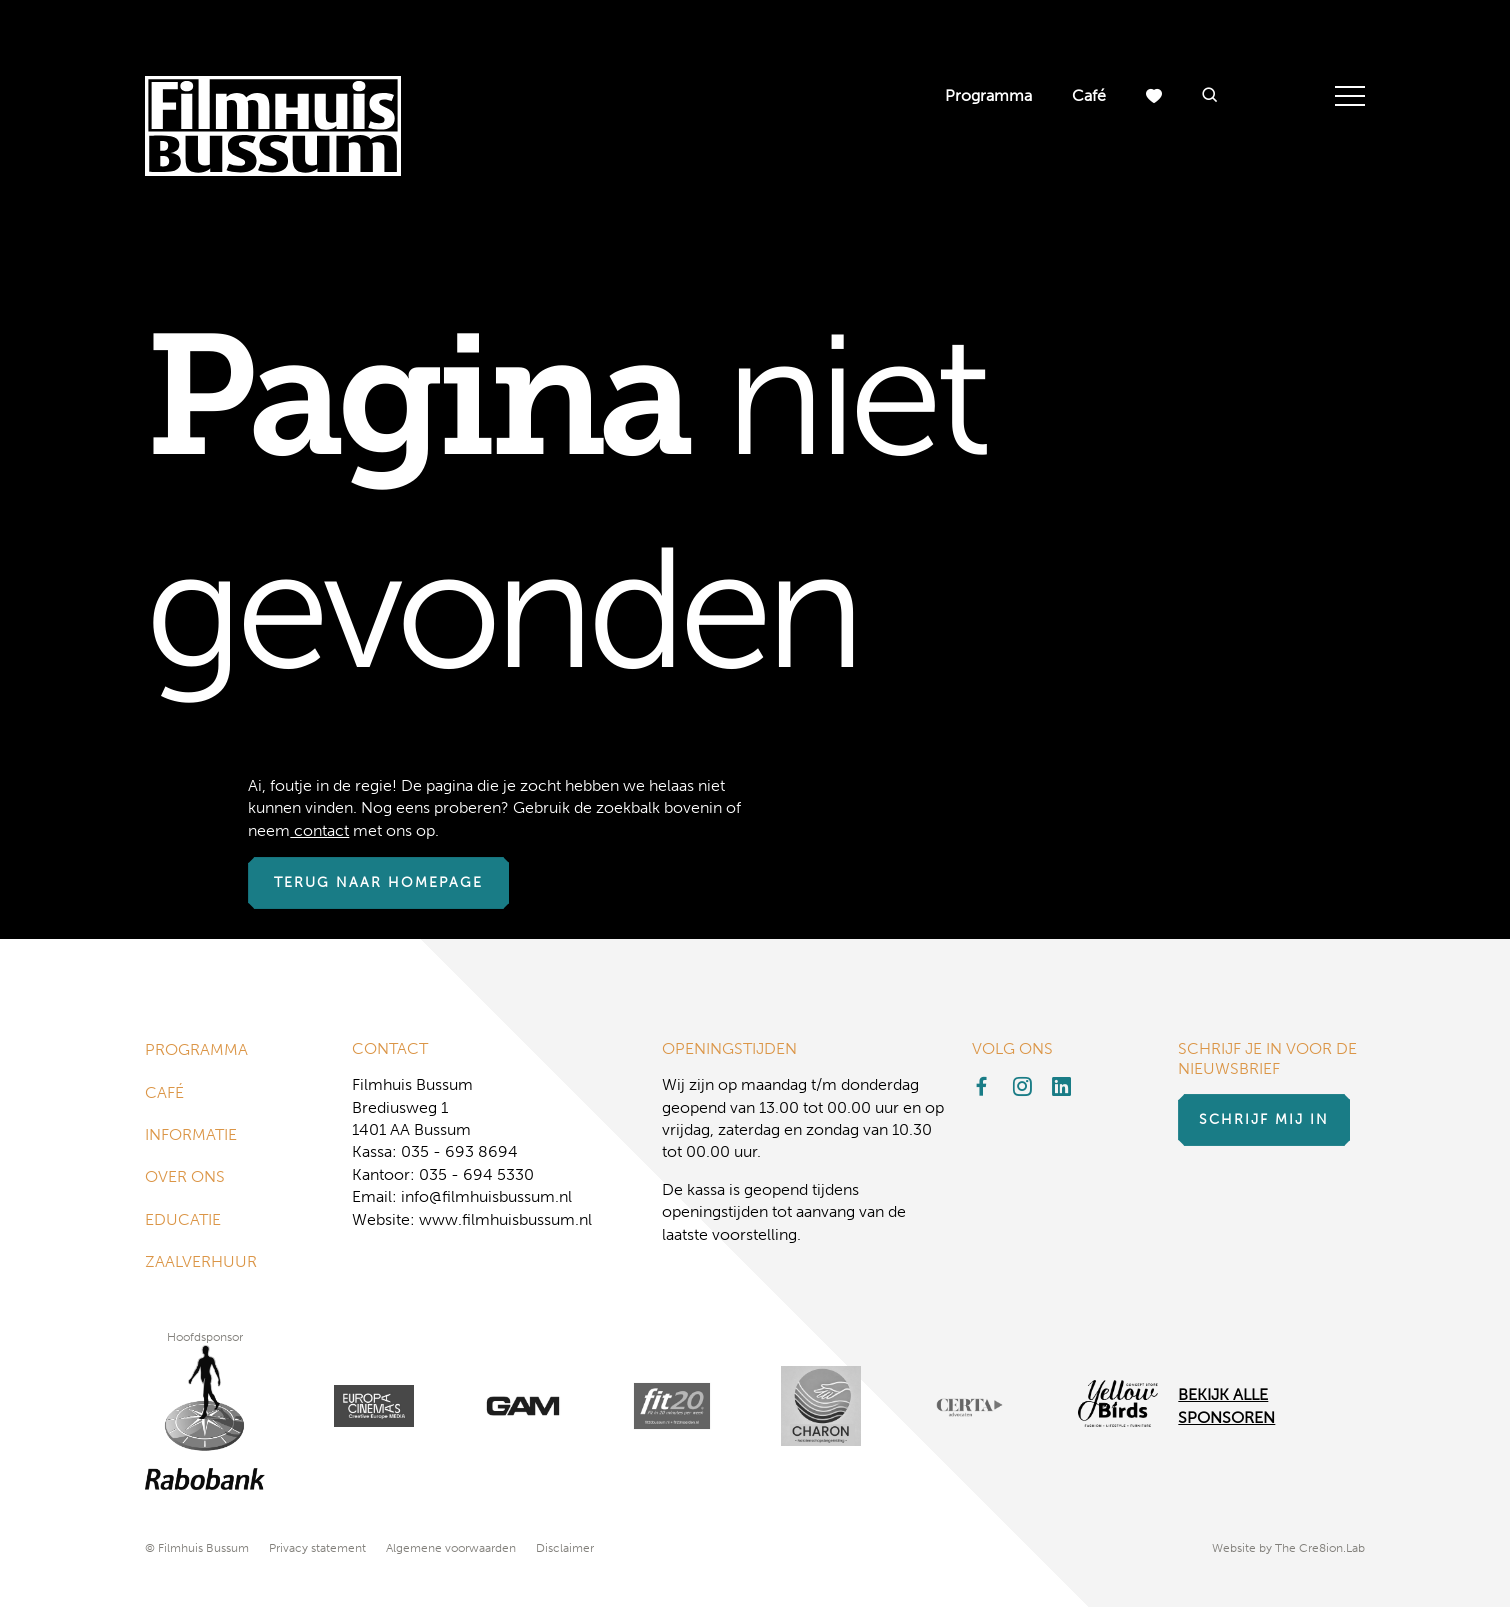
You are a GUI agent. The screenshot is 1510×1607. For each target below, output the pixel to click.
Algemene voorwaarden (451, 1548)
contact (319, 830)
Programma (988, 95)
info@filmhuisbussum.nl (486, 1196)
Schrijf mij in (1264, 1119)
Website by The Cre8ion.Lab (1288, 1548)
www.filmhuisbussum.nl (505, 1219)
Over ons (185, 1176)
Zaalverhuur (201, 1261)
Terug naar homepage (378, 882)
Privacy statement (317, 1548)
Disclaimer (565, 1548)
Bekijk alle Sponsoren (1226, 1405)
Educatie (183, 1219)
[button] (1210, 96)
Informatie (191, 1134)
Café (1089, 95)
